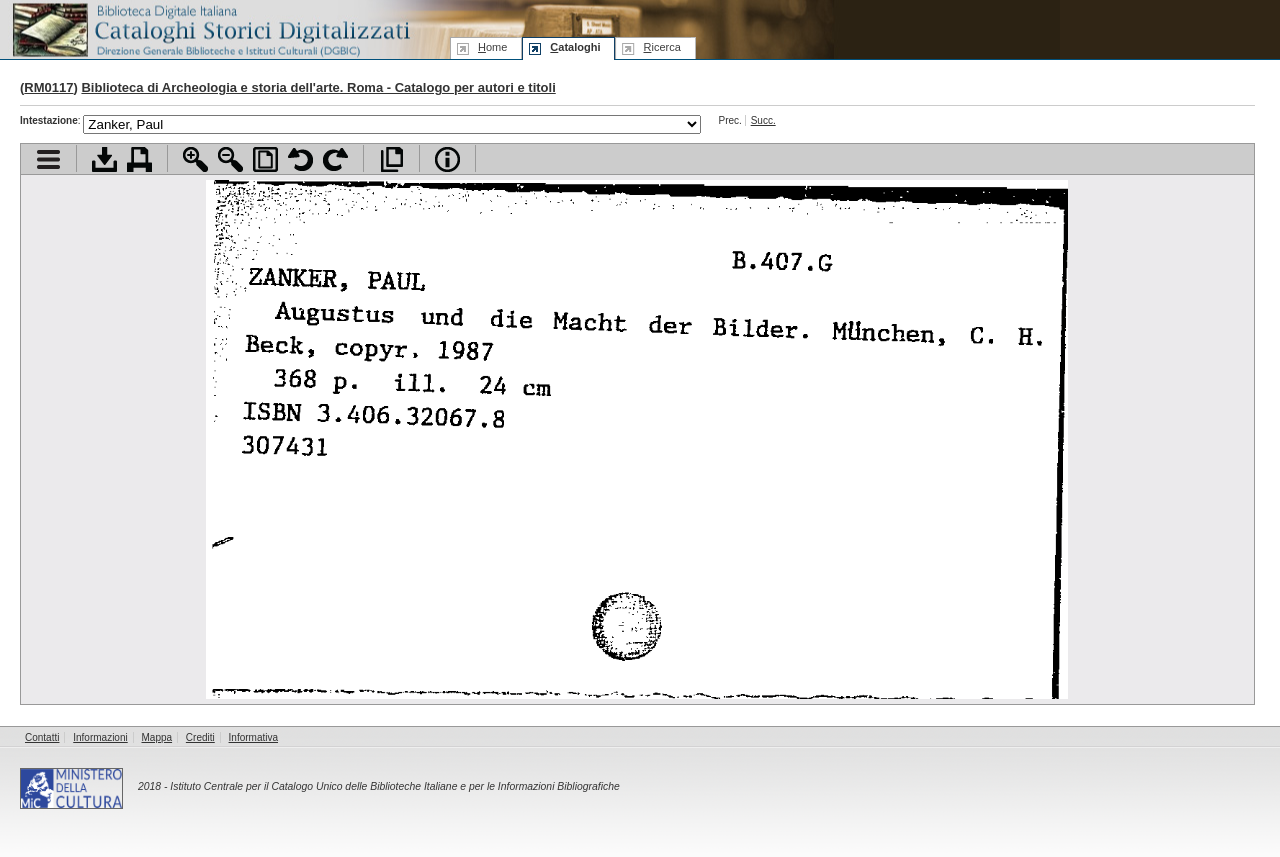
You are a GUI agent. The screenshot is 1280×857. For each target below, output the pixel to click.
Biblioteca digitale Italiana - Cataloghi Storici (210, 28)
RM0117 (48, 87)
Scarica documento (104, 159)
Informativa (253, 737)
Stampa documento (139, 159)
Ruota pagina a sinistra (300, 159)
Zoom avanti (195, 159)
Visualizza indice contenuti (48, 159)
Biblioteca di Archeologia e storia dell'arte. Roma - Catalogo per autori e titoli (318, 87)
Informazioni (100, 737)
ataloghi (575, 47)
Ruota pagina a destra (335, 159)
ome (492, 47)
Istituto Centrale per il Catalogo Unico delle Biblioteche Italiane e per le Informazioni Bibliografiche (394, 786)
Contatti (42, 737)
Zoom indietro (230, 159)
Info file (447, 159)
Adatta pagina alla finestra (265, 159)
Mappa (157, 737)
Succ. (763, 120)
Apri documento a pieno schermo (391, 159)
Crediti (200, 737)
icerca (661, 47)
